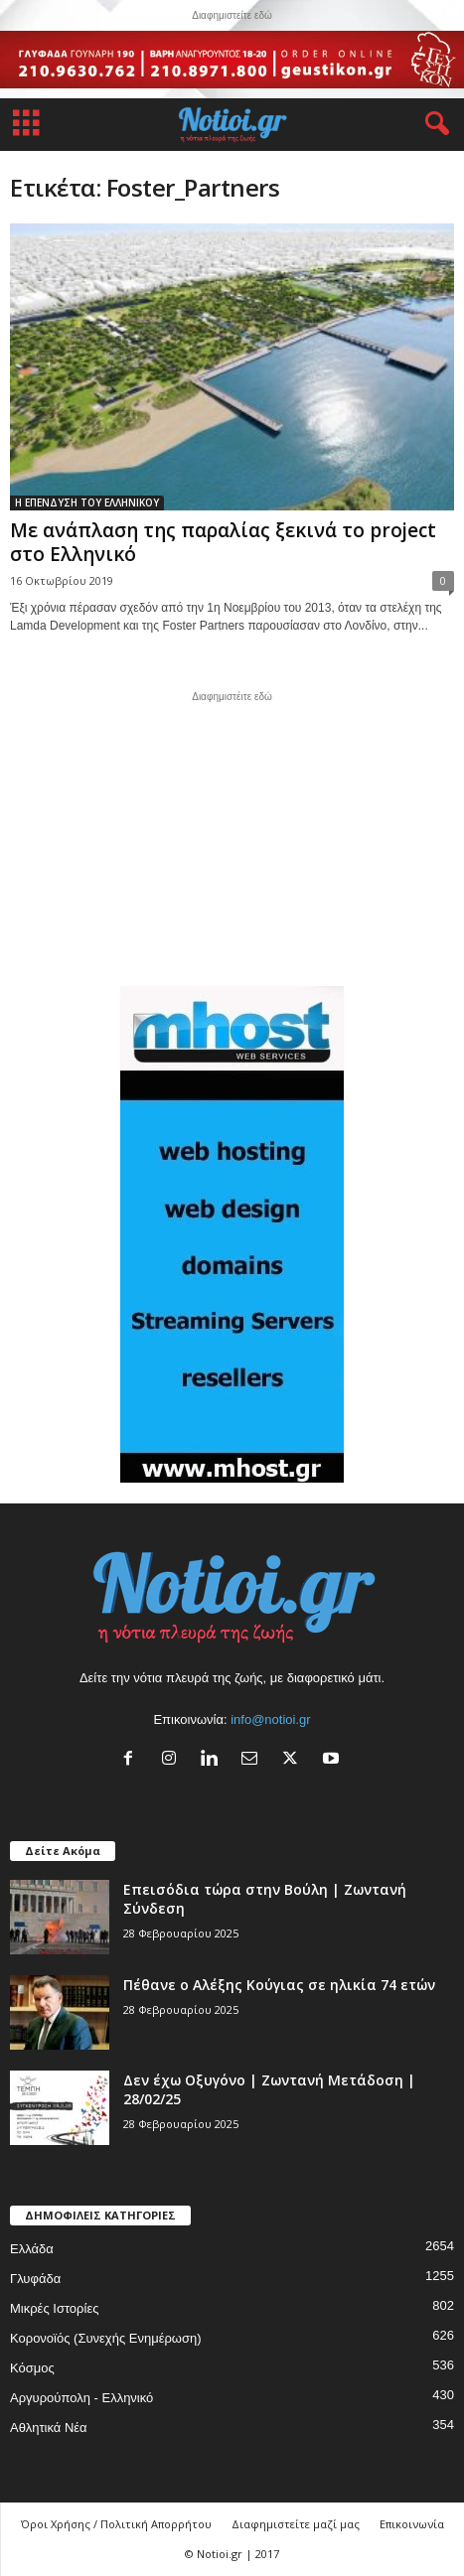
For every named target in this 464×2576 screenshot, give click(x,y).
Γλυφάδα (35, 2278)
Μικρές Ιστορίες (54, 2308)
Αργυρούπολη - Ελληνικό (81, 2397)
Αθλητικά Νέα (48, 2427)
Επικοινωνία (412, 2523)
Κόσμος (32, 2368)
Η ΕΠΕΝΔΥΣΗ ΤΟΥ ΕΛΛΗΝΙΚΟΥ (87, 502)
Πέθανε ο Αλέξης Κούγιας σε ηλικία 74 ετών (279, 1984)
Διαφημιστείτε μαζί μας (296, 2523)
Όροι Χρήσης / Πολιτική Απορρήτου (116, 2523)
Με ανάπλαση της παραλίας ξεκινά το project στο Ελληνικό (223, 542)
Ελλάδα (32, 2248)
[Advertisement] (232, 836)
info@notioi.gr (270, 1719)
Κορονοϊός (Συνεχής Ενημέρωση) (106, 2338)
